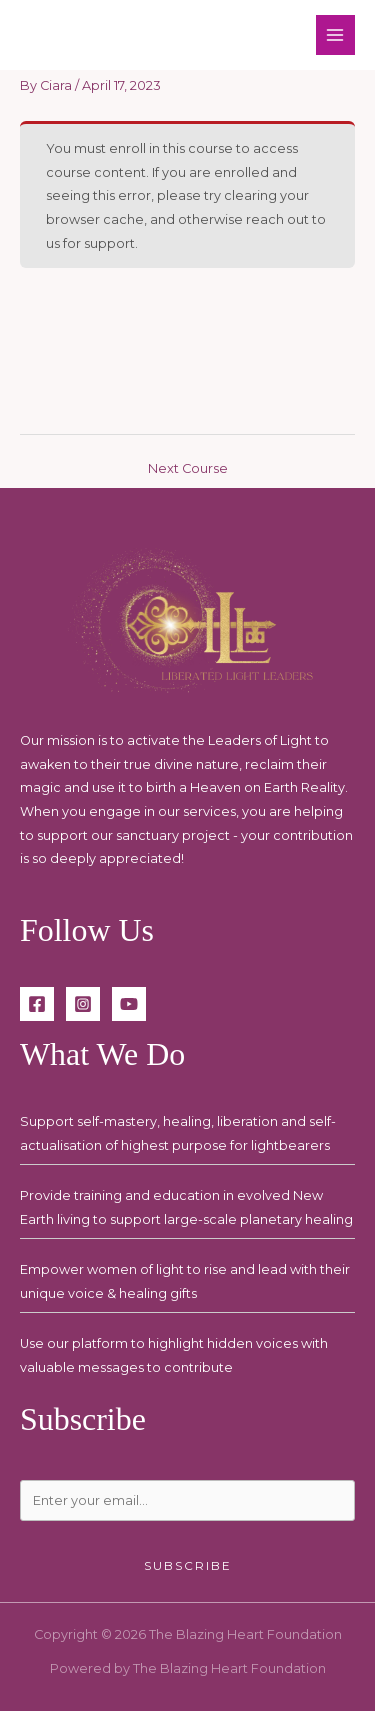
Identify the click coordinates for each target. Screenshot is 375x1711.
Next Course (188, 468)
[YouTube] (129, 1004)
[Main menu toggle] (335, 34)
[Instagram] (83, 1004)
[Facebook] (37, 1004)
